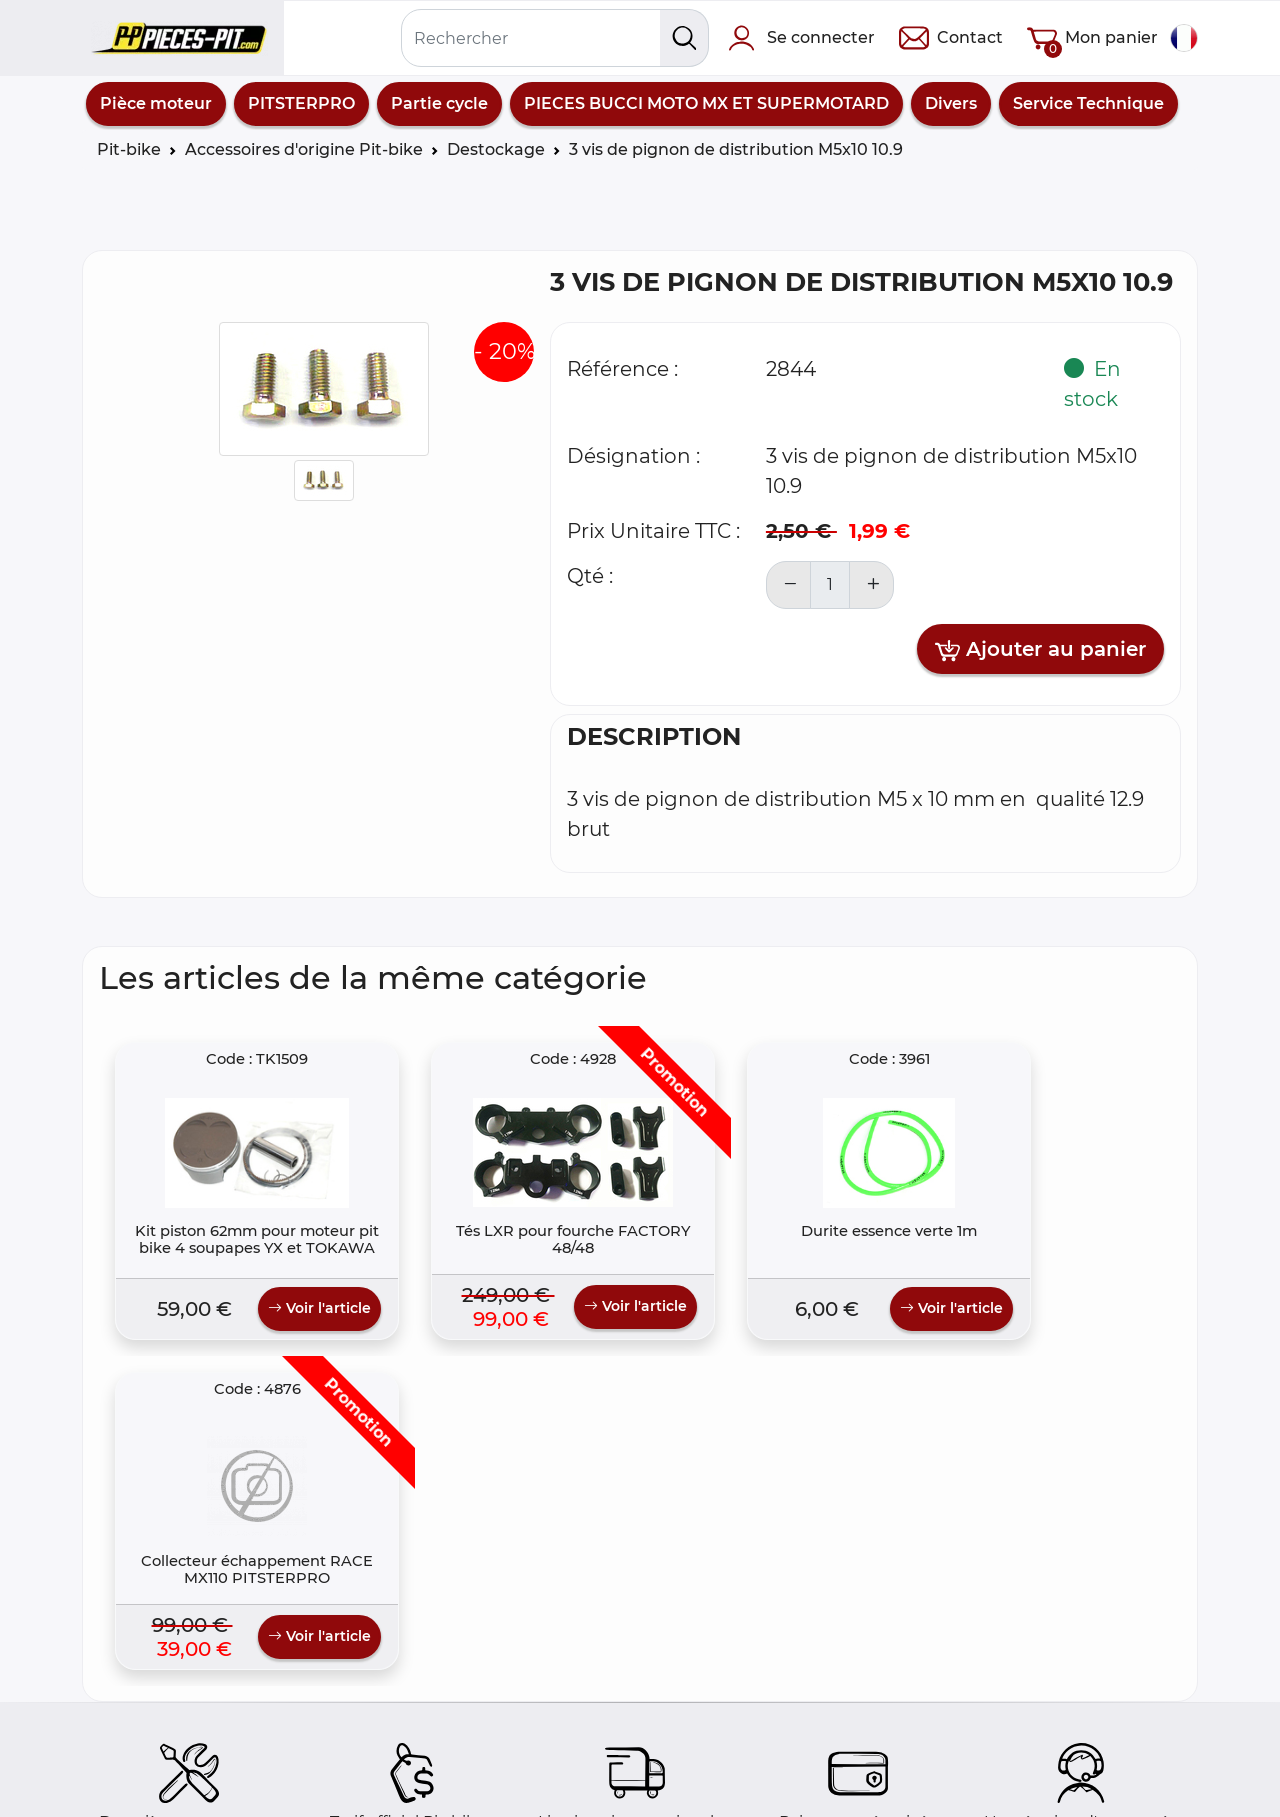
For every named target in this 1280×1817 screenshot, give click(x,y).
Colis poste (142, 1793)
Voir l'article (285, 1326)
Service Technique (1088, 103)
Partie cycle (439, 103)
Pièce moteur (156, 103)
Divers (951, 103)
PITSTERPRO (301, 103)
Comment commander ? (198, 1769)
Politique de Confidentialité (487, 1793)
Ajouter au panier (1040, 650)
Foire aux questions (176, 1745)
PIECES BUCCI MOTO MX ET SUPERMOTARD (706, 103)
